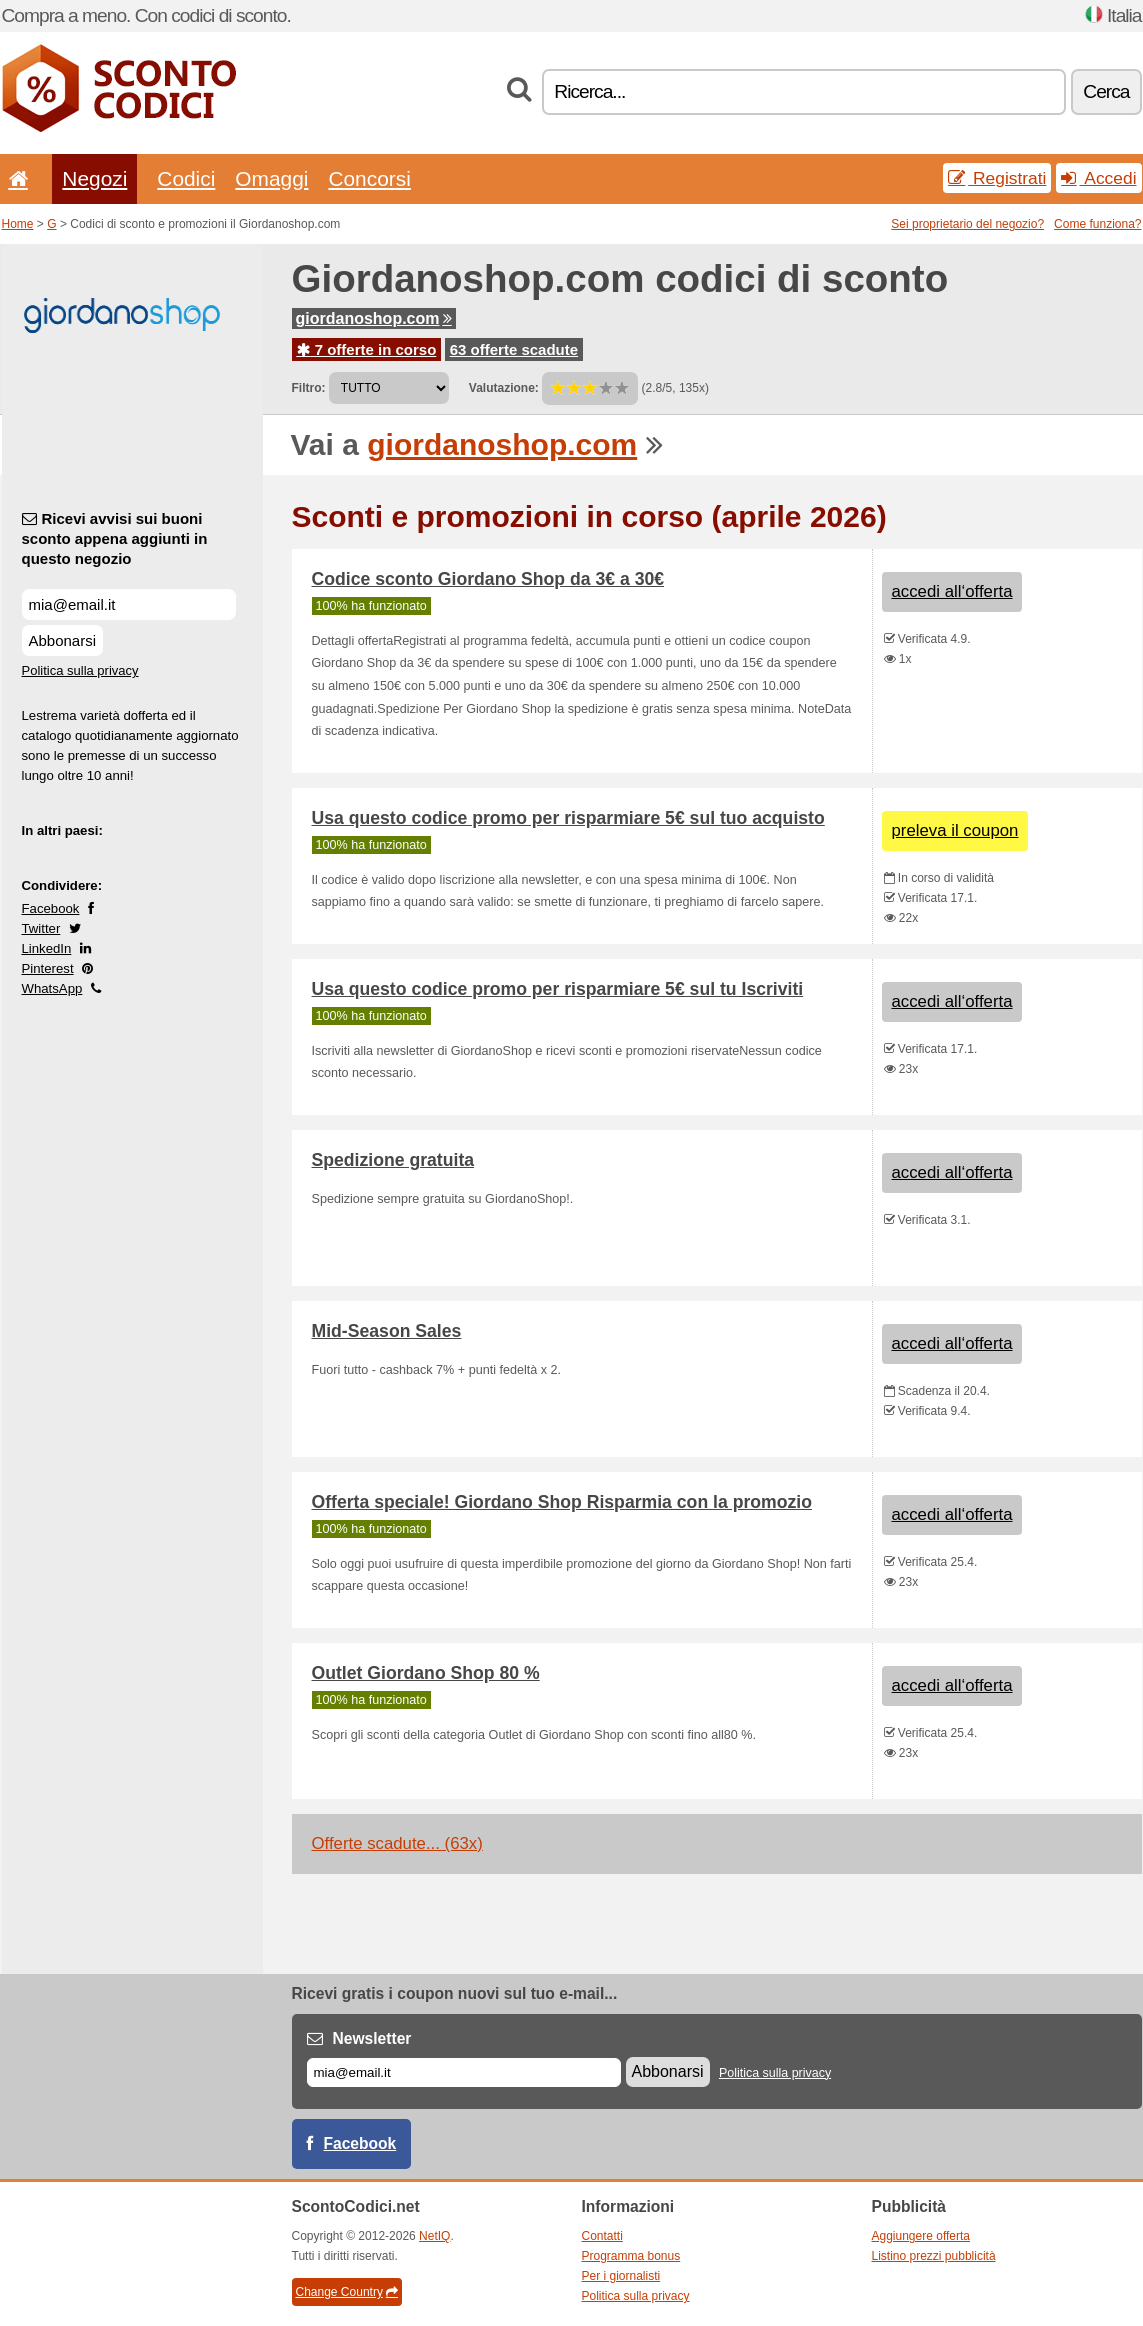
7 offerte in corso (367, 349)
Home (18, 224)
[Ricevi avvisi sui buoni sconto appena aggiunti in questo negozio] (129, 604)
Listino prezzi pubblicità (934, 2256)
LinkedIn (47, 948)
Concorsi (369, 178)
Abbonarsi (63, 640)
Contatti (602, 2236)
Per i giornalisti (621, 2276)
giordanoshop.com (374, 318)
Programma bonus (631, 2256)
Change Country (347, 2292)
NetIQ (434, 2236)
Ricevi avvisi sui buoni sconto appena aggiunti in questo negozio (115, 538)
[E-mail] (464, 2072)
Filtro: (309, 388)
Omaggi (271, 178)
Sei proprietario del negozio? (967, 224)
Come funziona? (1097, 224)
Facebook (51, 908)
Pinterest (48, 968)
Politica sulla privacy (80, 670)
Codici (186, 178)
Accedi (1098, 178)
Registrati (997, 178)
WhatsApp (52, 988)
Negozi (94, 178)
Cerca (1106, 91)
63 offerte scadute (514, 349)
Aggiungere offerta (921, 2236)
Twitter (41, 928)
